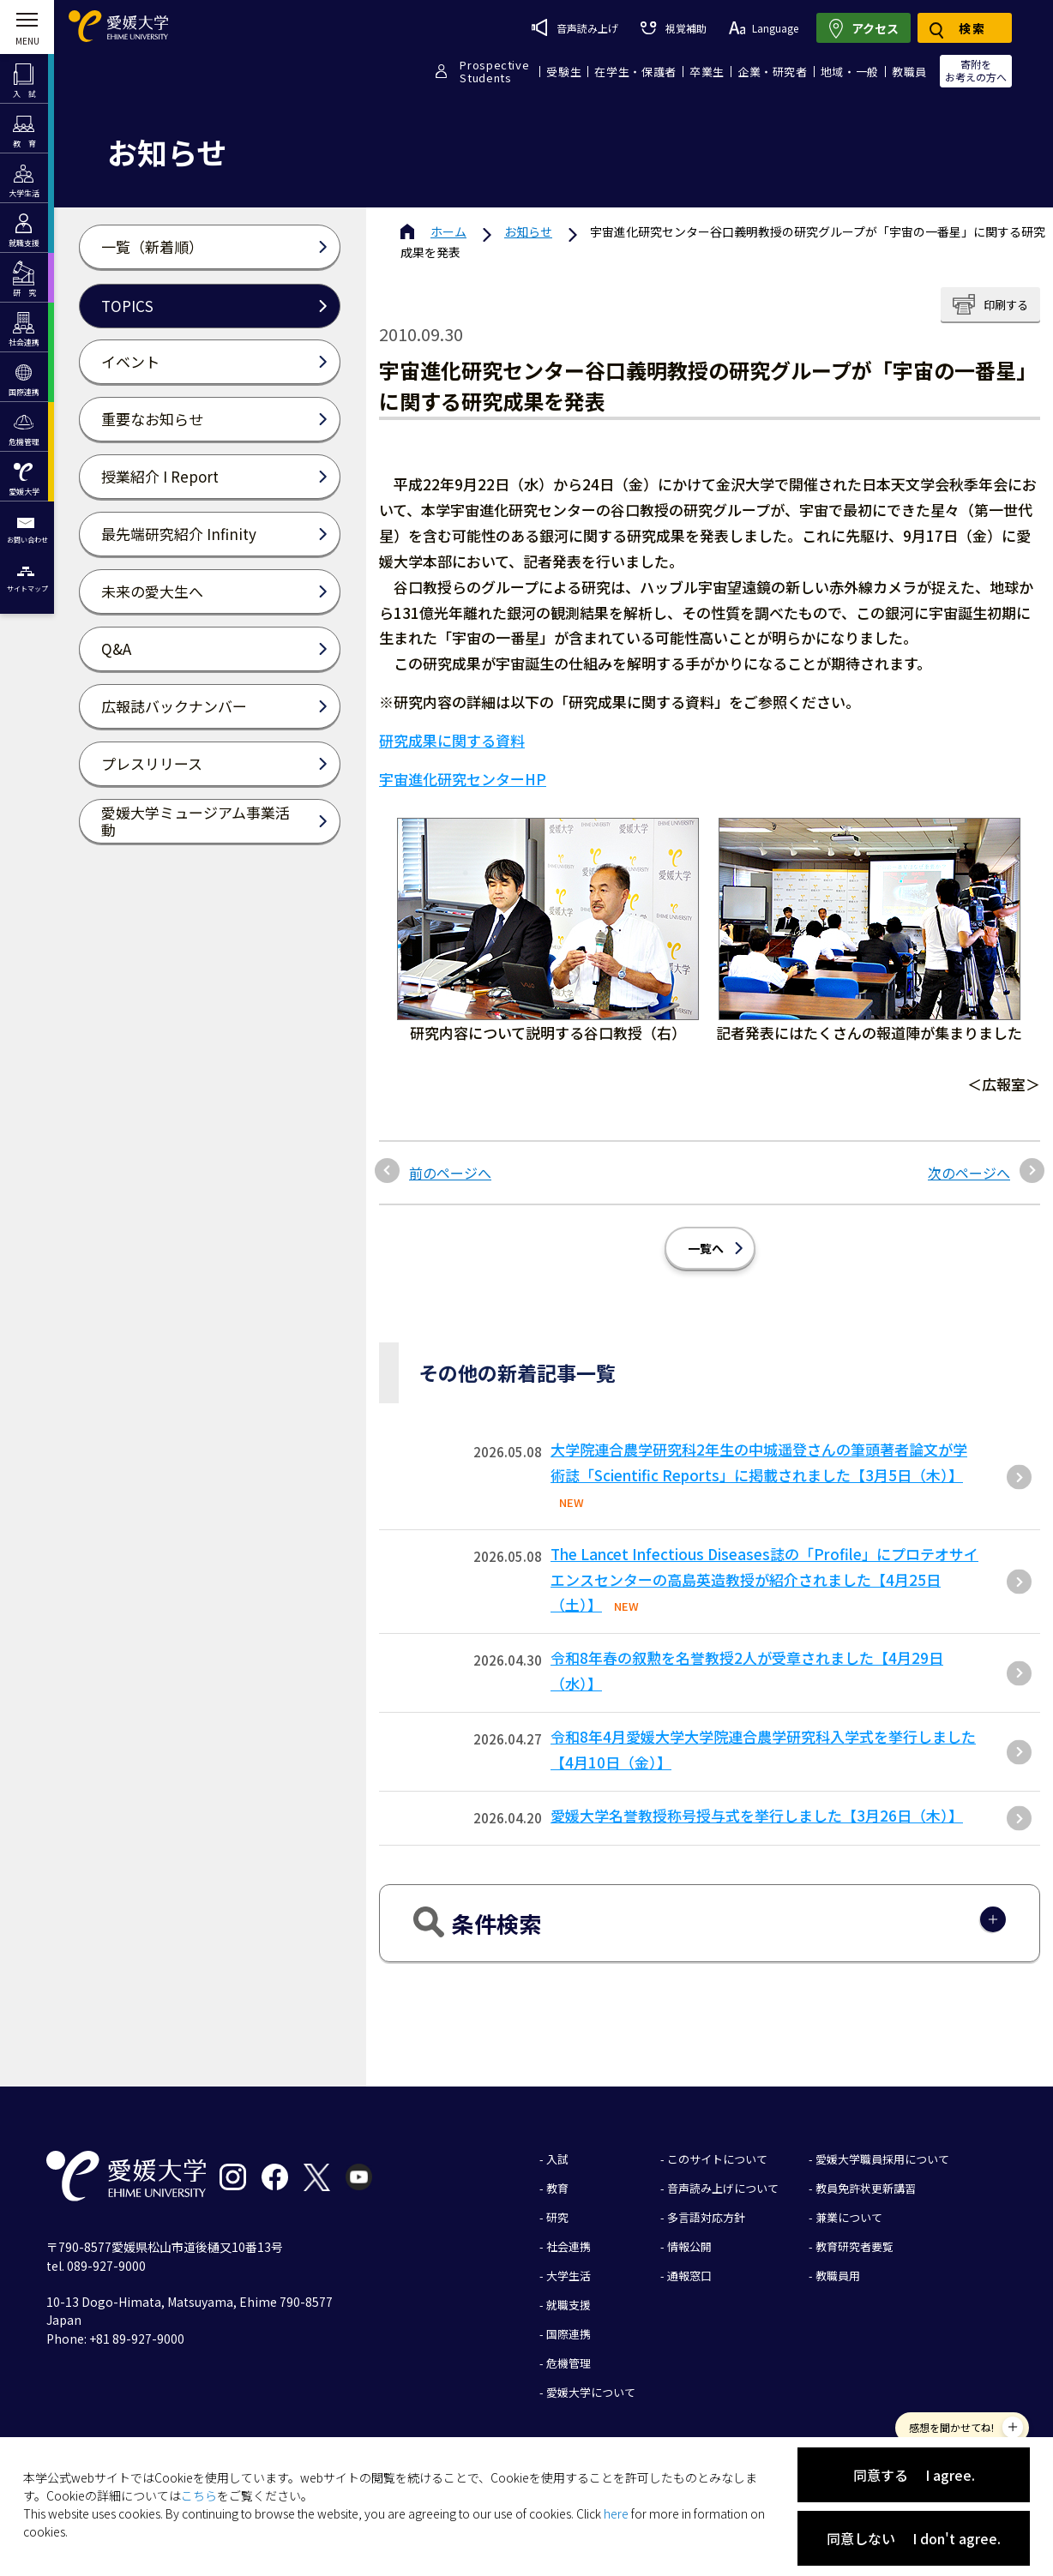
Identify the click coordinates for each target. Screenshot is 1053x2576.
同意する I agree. (914, 2475)
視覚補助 (673, 28)
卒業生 (707, 71)
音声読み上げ (575, 27)
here (616, 2513)
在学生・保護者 (635, 71)
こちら (199, 2495)
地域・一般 (850, 71)
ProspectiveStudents (494, 71)
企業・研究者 (772, 71)
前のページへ (450, 1172)
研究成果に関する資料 (452, 740)
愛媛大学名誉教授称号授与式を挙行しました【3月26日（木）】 (757, 1815)
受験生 (563, 71)
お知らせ (528, 231)
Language (763, 28)
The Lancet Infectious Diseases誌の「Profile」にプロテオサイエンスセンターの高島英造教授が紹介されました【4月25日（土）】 (764, 1579)
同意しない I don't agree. (914, 2538)
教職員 (909, 71)
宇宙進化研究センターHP (462, 779)
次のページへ (969, 1172)
